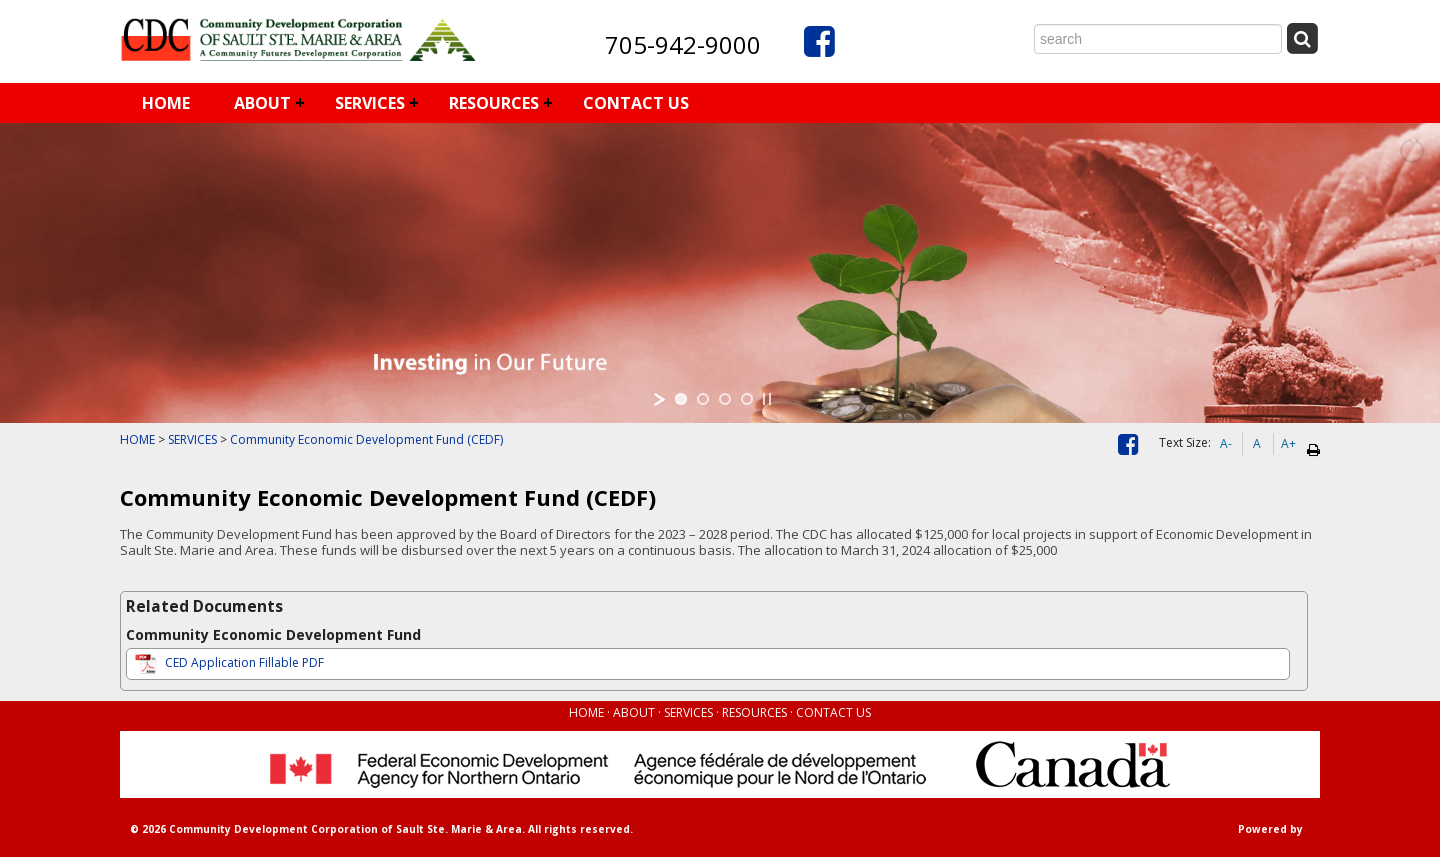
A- (1226, 443)
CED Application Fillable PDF (228, 662)
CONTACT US (636, 103)
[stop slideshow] (767, 399)
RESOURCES (494, 103)
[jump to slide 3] (725, 399)
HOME (166, 103)
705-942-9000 (683, 44)
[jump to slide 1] (681, 399)
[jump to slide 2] (703, 399)
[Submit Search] (1302, 38)
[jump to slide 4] (747, 399)
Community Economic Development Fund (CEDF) (366, 439)
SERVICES (370, 103)
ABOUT (262, 103)
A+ (1288, 443)
